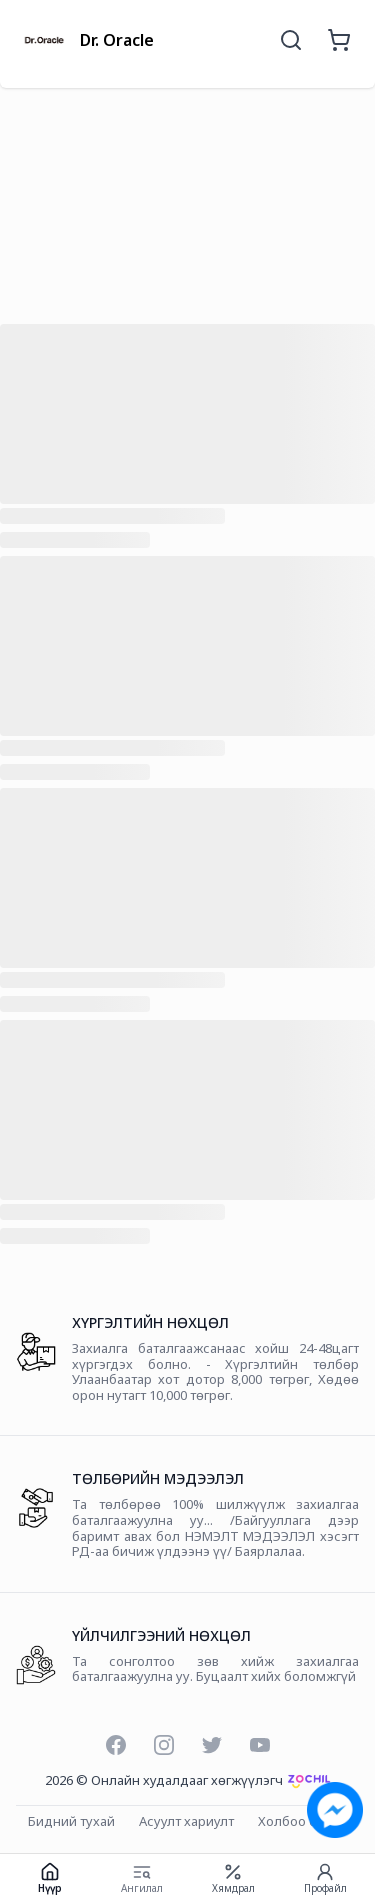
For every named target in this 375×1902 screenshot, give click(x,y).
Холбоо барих (302, 1822)
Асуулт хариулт (186, 1822)
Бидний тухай (71, 1822)
